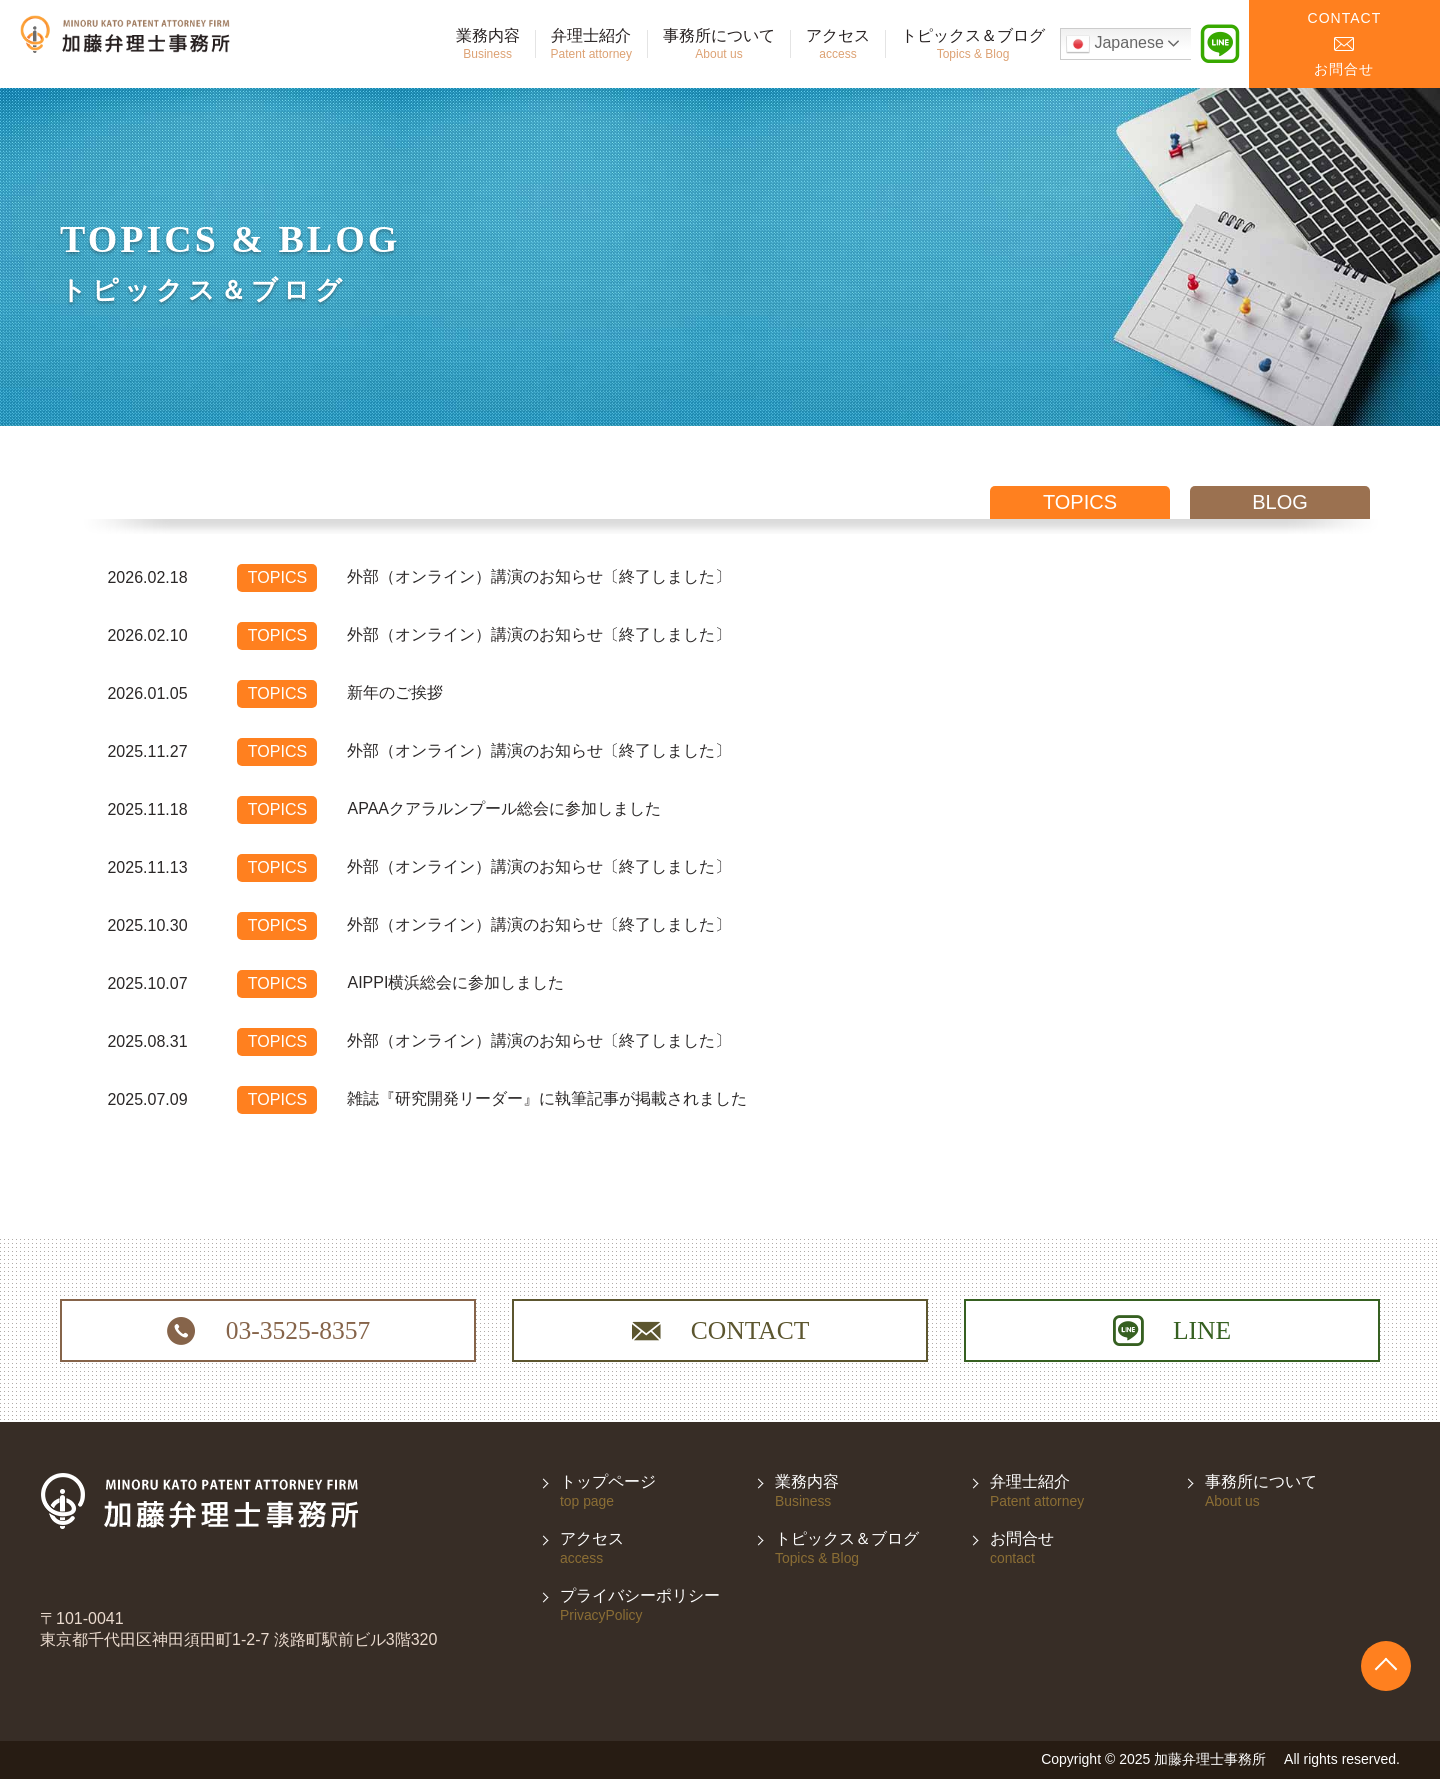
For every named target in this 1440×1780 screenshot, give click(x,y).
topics (1080, 502)
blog (1280, 502)
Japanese (1115, 44)
